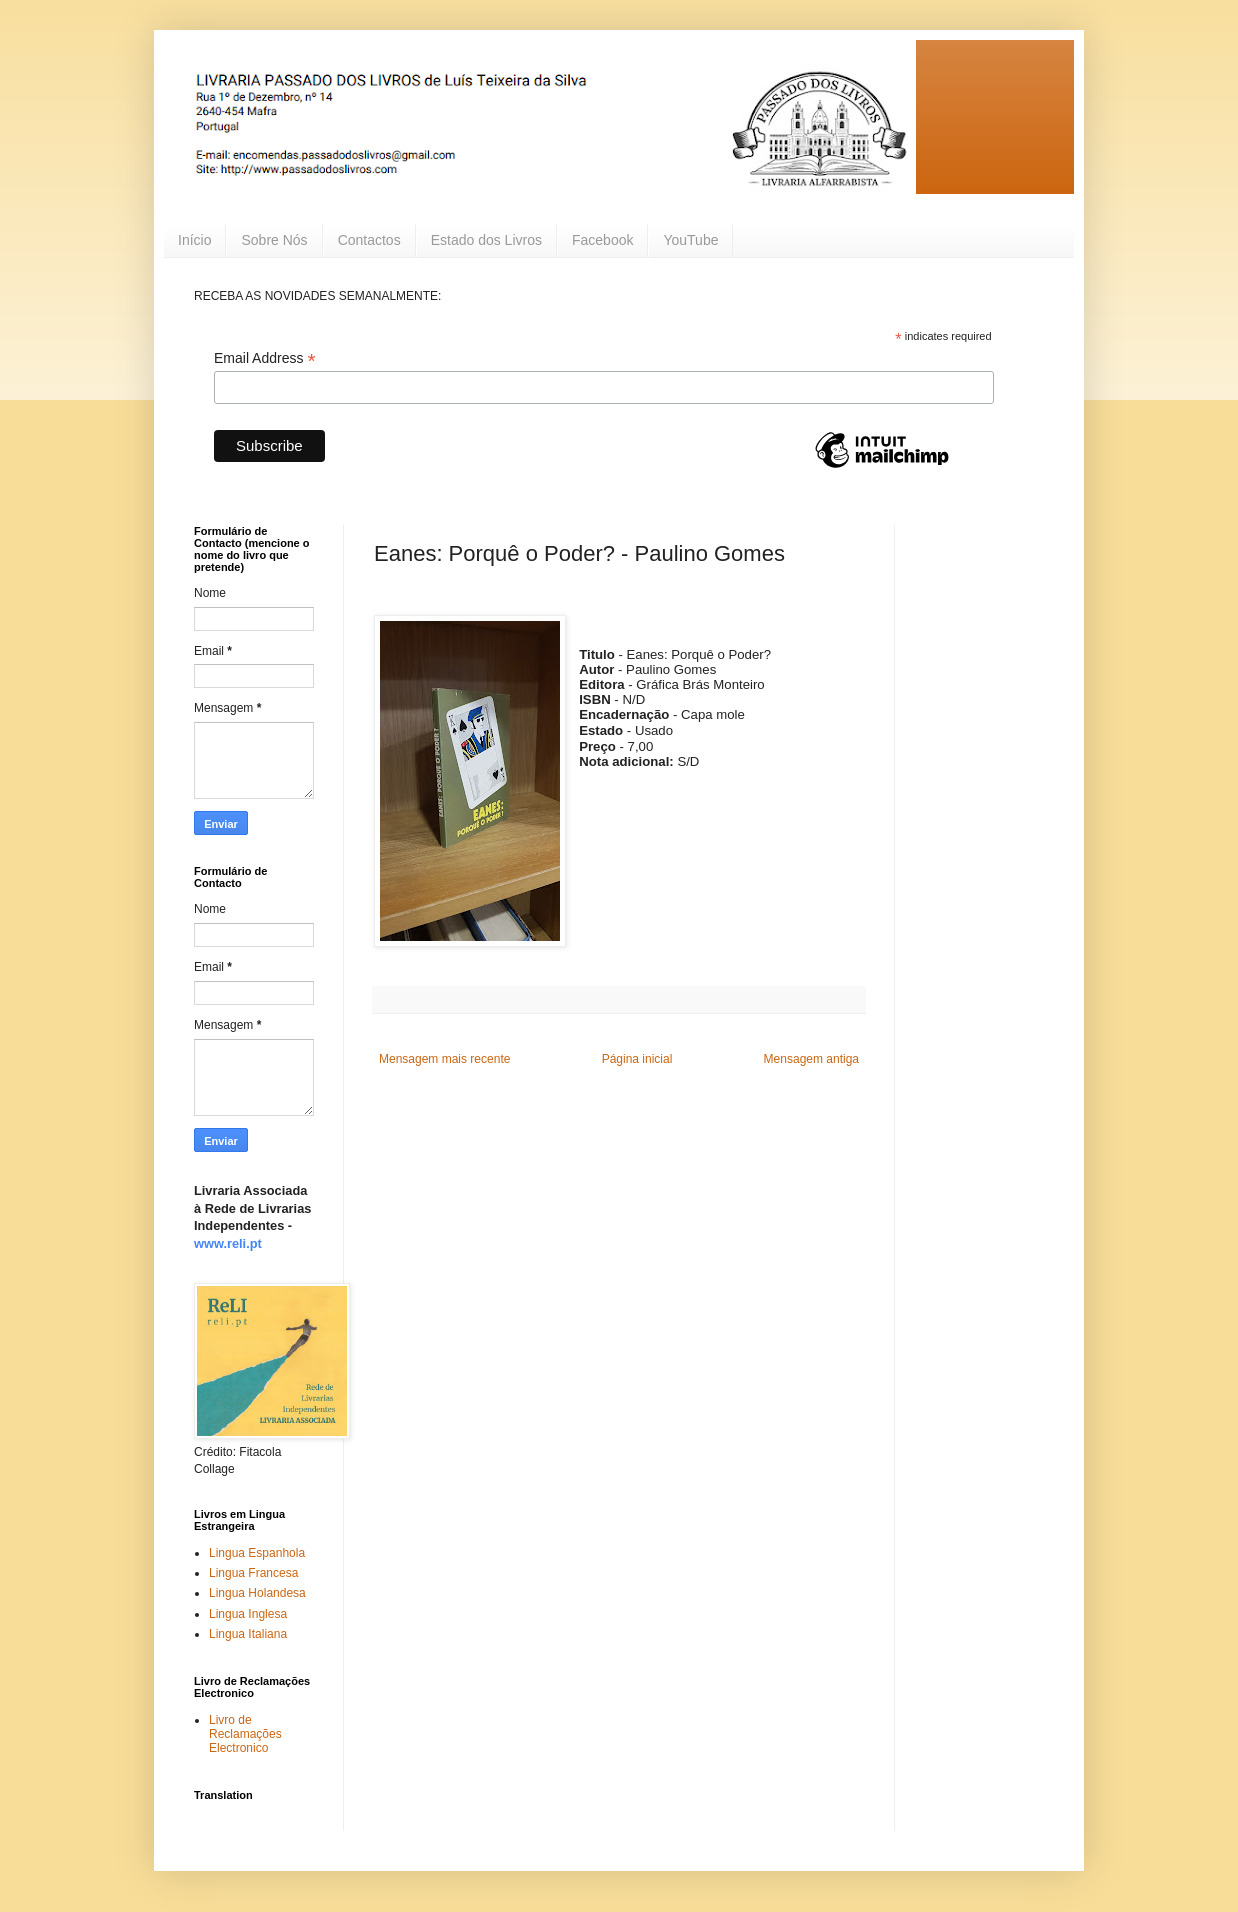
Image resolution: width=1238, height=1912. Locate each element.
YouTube (690, 240)
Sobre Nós (274, 240)
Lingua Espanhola (257, 1553)
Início (194, 240)
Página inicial (637, 1059)
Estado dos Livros (486, 240)
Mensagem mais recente (444, 1059)
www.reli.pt (228, 1243)
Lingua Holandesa (257, 1593)
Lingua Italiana (248, 1634)
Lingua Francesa (253, 1573)
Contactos (369, 240)
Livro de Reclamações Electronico (245, 1734)
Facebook (602, 240)
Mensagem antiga (811, 1059)
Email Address (265, 358)
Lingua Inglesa (248, 1614)
